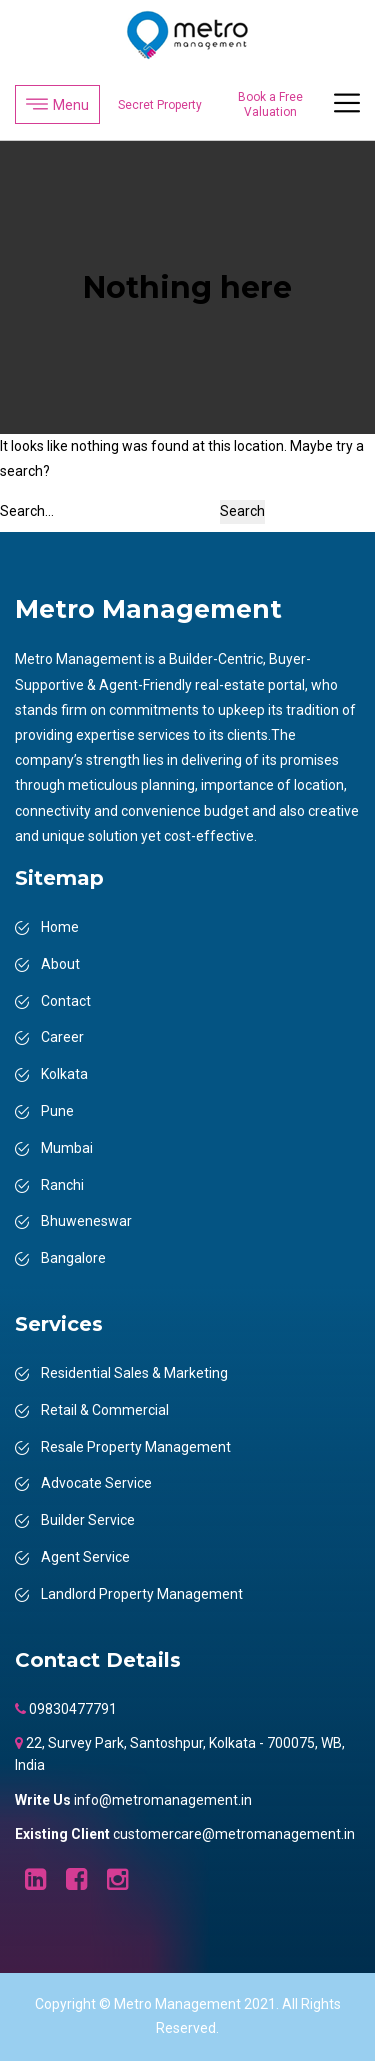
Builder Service (88, 1520)
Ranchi (62, 1185)
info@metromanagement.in (163, 1800)
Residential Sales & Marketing (134, 1373)
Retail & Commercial (105, 1410)
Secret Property (160, 105)
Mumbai (67, 1148)
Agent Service (85, 1557)
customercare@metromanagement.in (234, 1834)
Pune (57, 1111)
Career (62, 1037)
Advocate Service (96, 1483)
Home (60, 927)
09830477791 (71, 1709)
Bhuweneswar (86, 1221)
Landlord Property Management (142, 1594)
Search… (27, 511)
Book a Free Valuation (270, 104)
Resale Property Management (136, 1447)
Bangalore (73, 1258)
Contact (66, 1001)
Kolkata (64, 1074)
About (60, 964)
